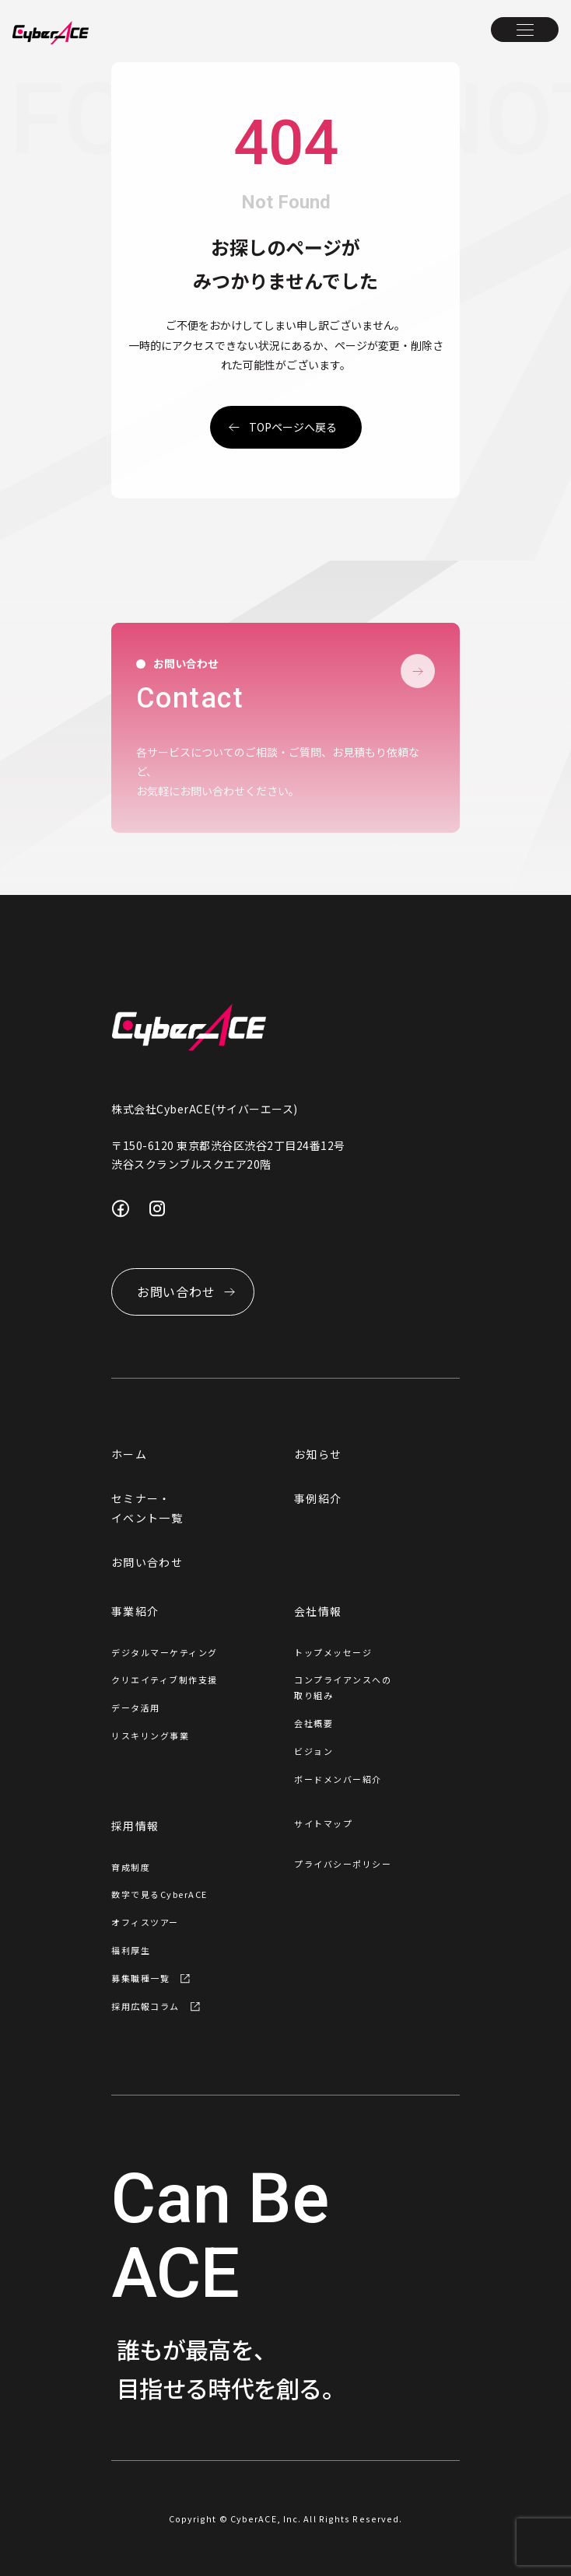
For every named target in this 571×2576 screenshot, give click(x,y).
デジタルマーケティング (164, 1652)
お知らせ (318, 1454)
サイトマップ (323, 1823)
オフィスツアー (145, 1922)
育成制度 (130, 1867)
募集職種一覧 (140, 1978)
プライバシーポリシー (342, 1864)
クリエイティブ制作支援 (164, 1679)
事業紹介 (135, 1611)
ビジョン (313, 1751)
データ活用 (135, 1707)
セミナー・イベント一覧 (147, 1508)
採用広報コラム (145, 2006)
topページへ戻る (293, 427)
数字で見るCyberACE (159, 1894)
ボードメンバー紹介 (338, 1779)
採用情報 (135, 1825)
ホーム (129, 1454)
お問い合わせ (147, 1562)
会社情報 (318, 1611)
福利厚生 (130, 1950)
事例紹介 (318, 1498)
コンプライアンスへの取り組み (342, 1687)
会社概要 (313, 1723)
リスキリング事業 (150, 1735)
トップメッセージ (333, 1652)
